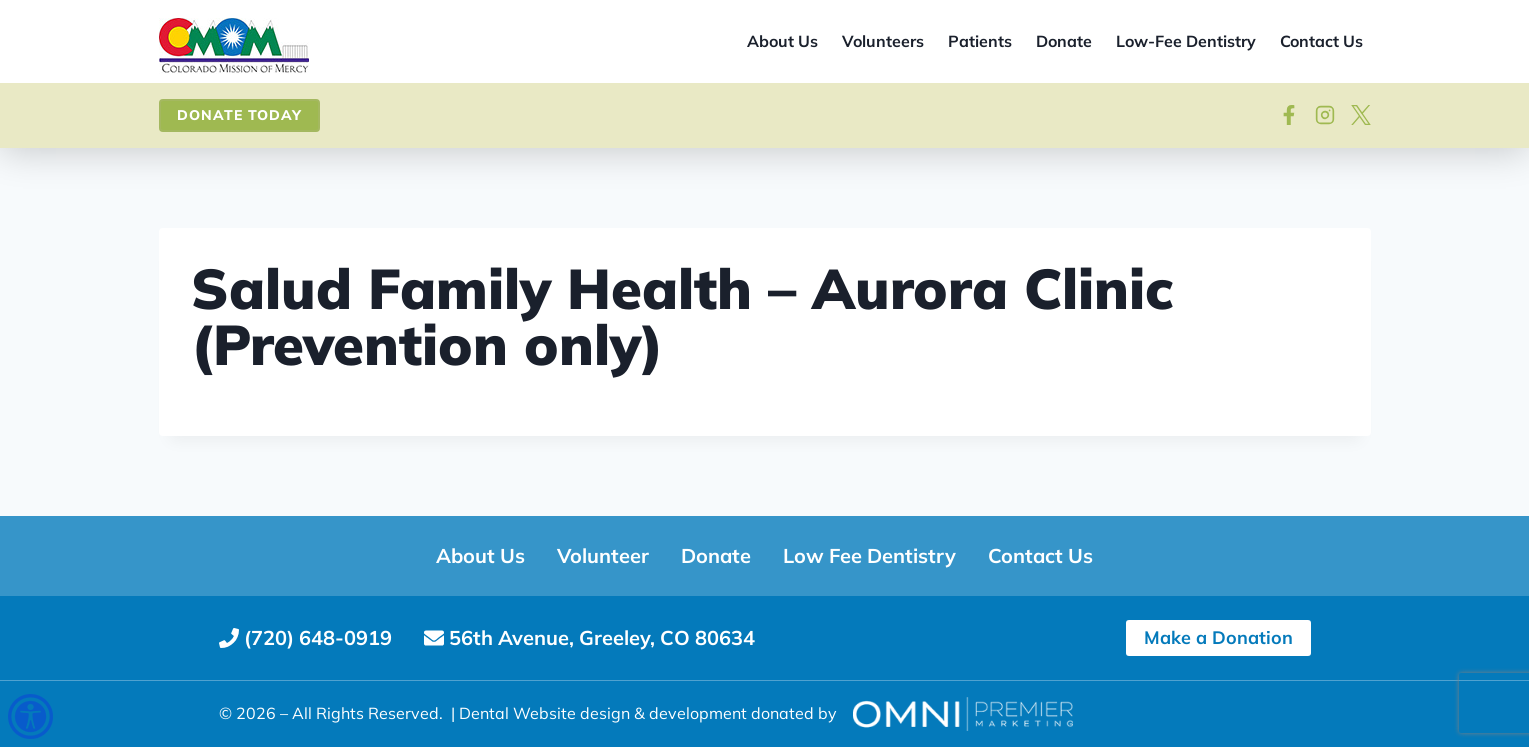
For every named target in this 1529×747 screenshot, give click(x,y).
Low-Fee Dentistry (1186, 41)
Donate (1064, 41)
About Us (782, 41)
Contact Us (1321, 41)
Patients (980, 41)
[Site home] (234, 46)
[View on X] (1361, 115)
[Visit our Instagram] (1325, 115)
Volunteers (883, 41)
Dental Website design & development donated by (648, 713)
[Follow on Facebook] (1289, 115)
